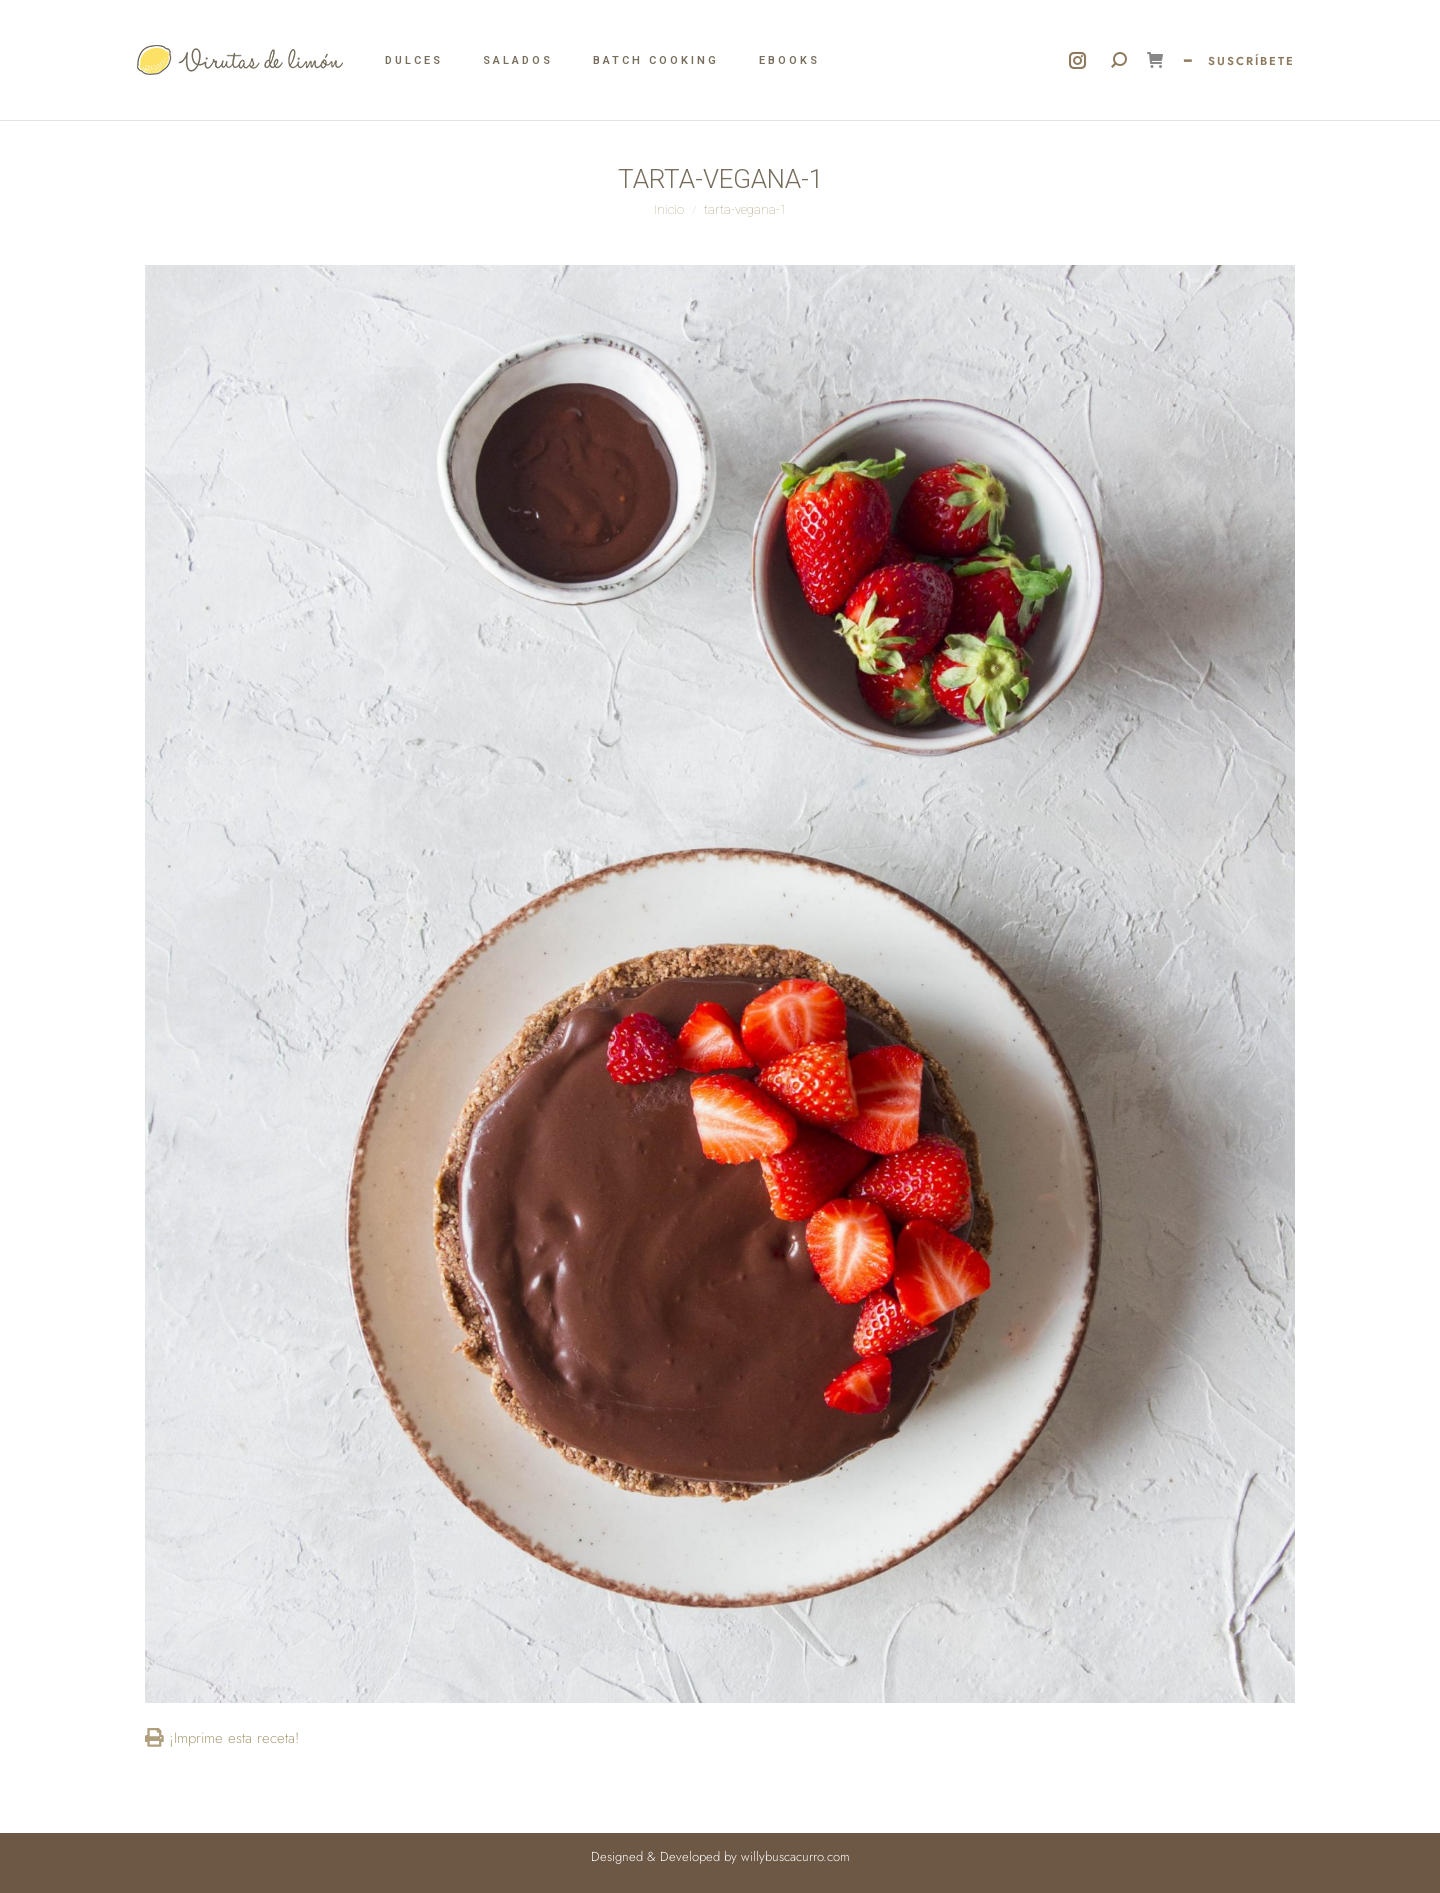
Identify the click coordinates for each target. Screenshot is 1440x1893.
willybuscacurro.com (795, 1856)
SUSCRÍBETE (1251, 61)
